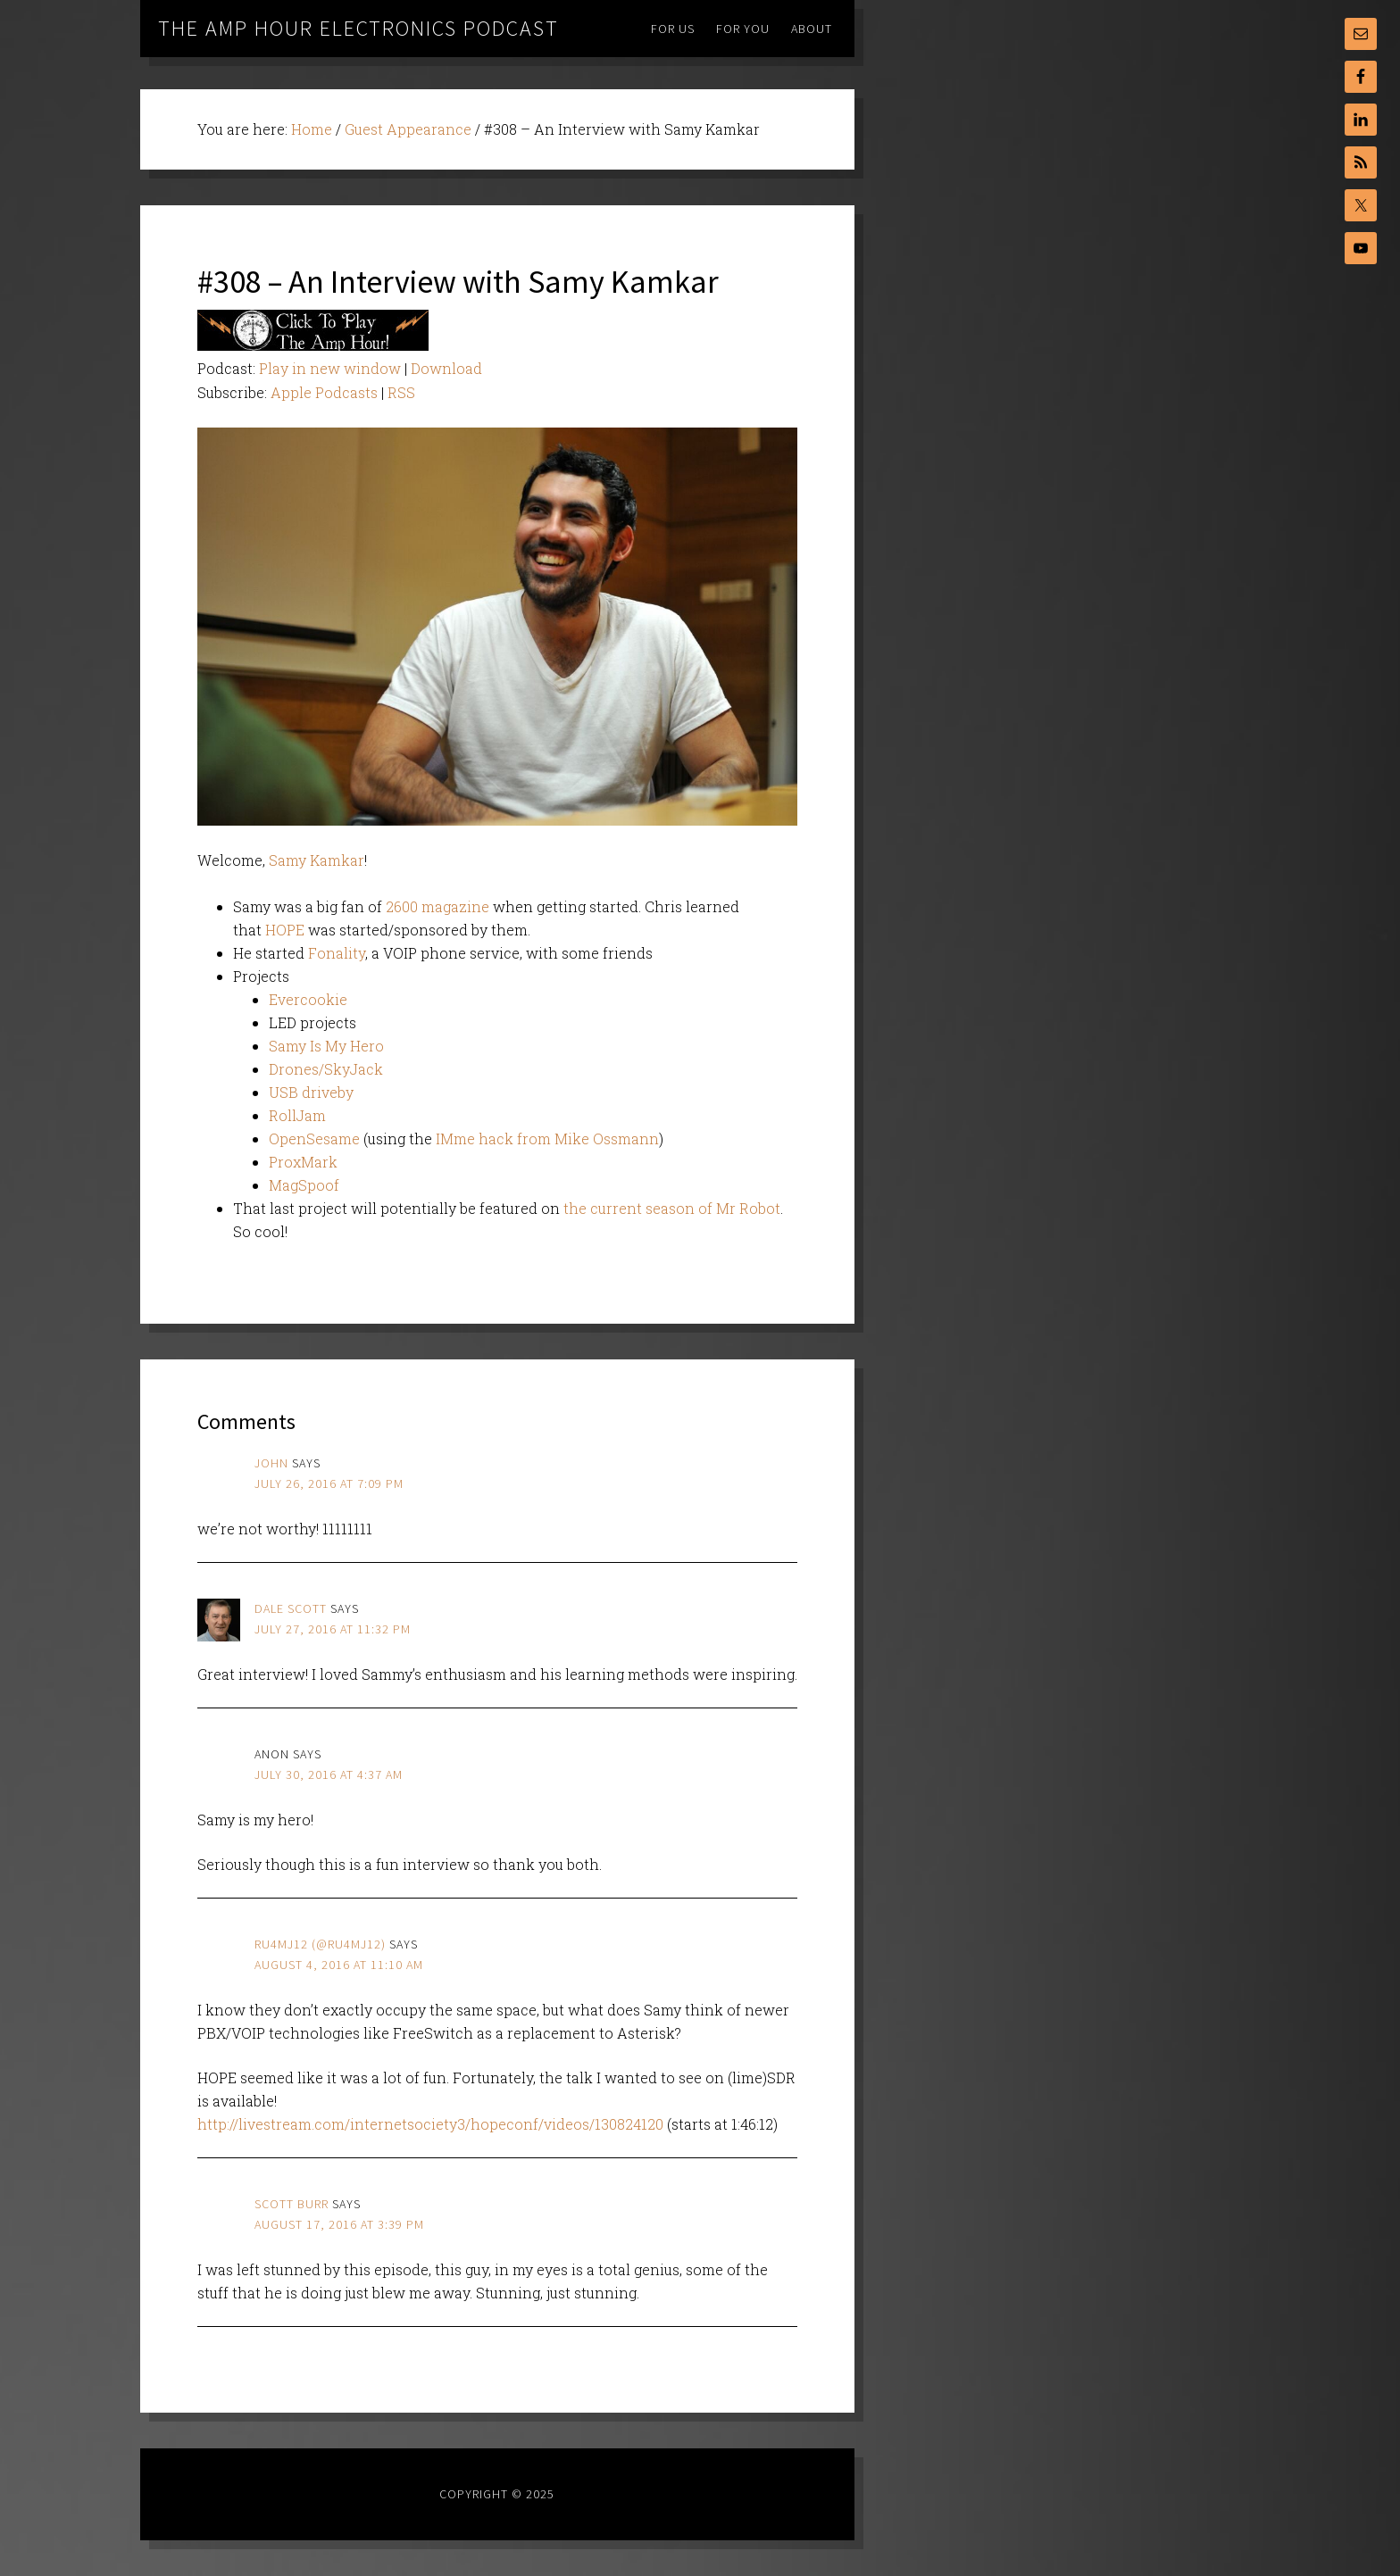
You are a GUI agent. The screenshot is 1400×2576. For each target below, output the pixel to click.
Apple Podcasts (324, 392)
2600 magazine (437, 906)
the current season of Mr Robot (671, 1208)
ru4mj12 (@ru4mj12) (320, 1944)
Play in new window (330, 368)
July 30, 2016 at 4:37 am (328, 1774)
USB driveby (311, 1092)
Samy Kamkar (316, 860)
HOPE (284, 929)
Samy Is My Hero (326, 1045)
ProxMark (303, 1161)
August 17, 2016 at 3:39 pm (339, 2224)
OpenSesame (314, 1138)
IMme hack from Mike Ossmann (547, 1138)
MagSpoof (304, 1185)
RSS (401, 392)
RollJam (297, 1115)
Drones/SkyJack (326, 1068)
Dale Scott (290, 1608)
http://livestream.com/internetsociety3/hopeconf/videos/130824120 (430, 2124)
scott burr (291, 2204)
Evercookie (308, 999)
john (271, 1463)
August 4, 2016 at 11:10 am (338, 1965)
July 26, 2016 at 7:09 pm (329, 1483)
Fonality (336, 952)
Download (446, 368)
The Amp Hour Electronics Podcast (358, 28)
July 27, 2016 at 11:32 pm (332, 1629)
